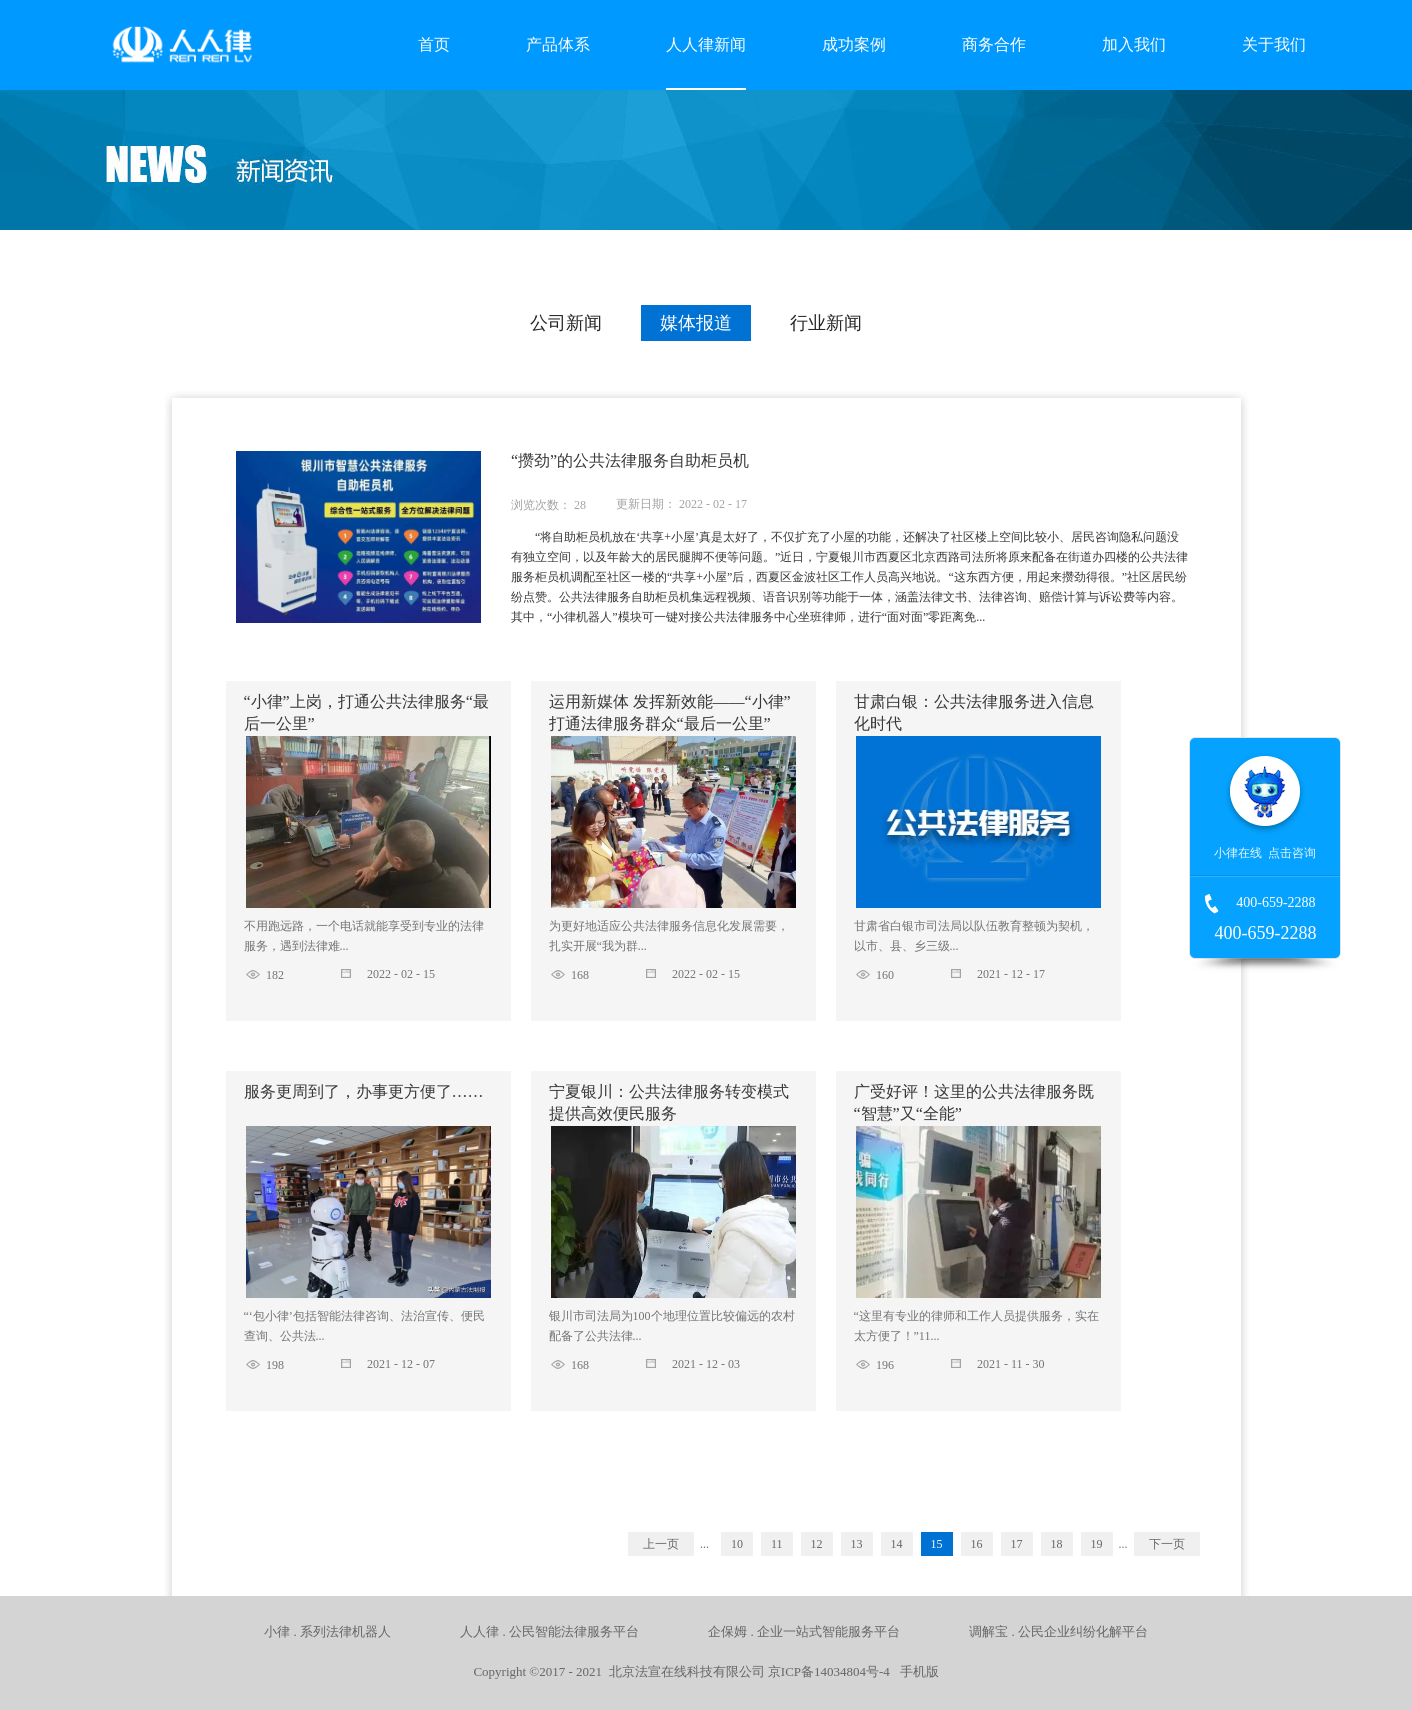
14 (897, 1544)
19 (1097, 1544)
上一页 (661, 1544)
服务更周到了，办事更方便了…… (364, 1091)
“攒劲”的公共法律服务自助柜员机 (630, 460)
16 (977, 1544)
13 (857, 1544)
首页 (434, 44)
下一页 (1167, 1544)
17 (1017, 1544)
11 (777, 1544)
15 (937, 1544)
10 (737, 1544)
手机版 (916, 1671)
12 (817, 1544)
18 (1057, 1544)
